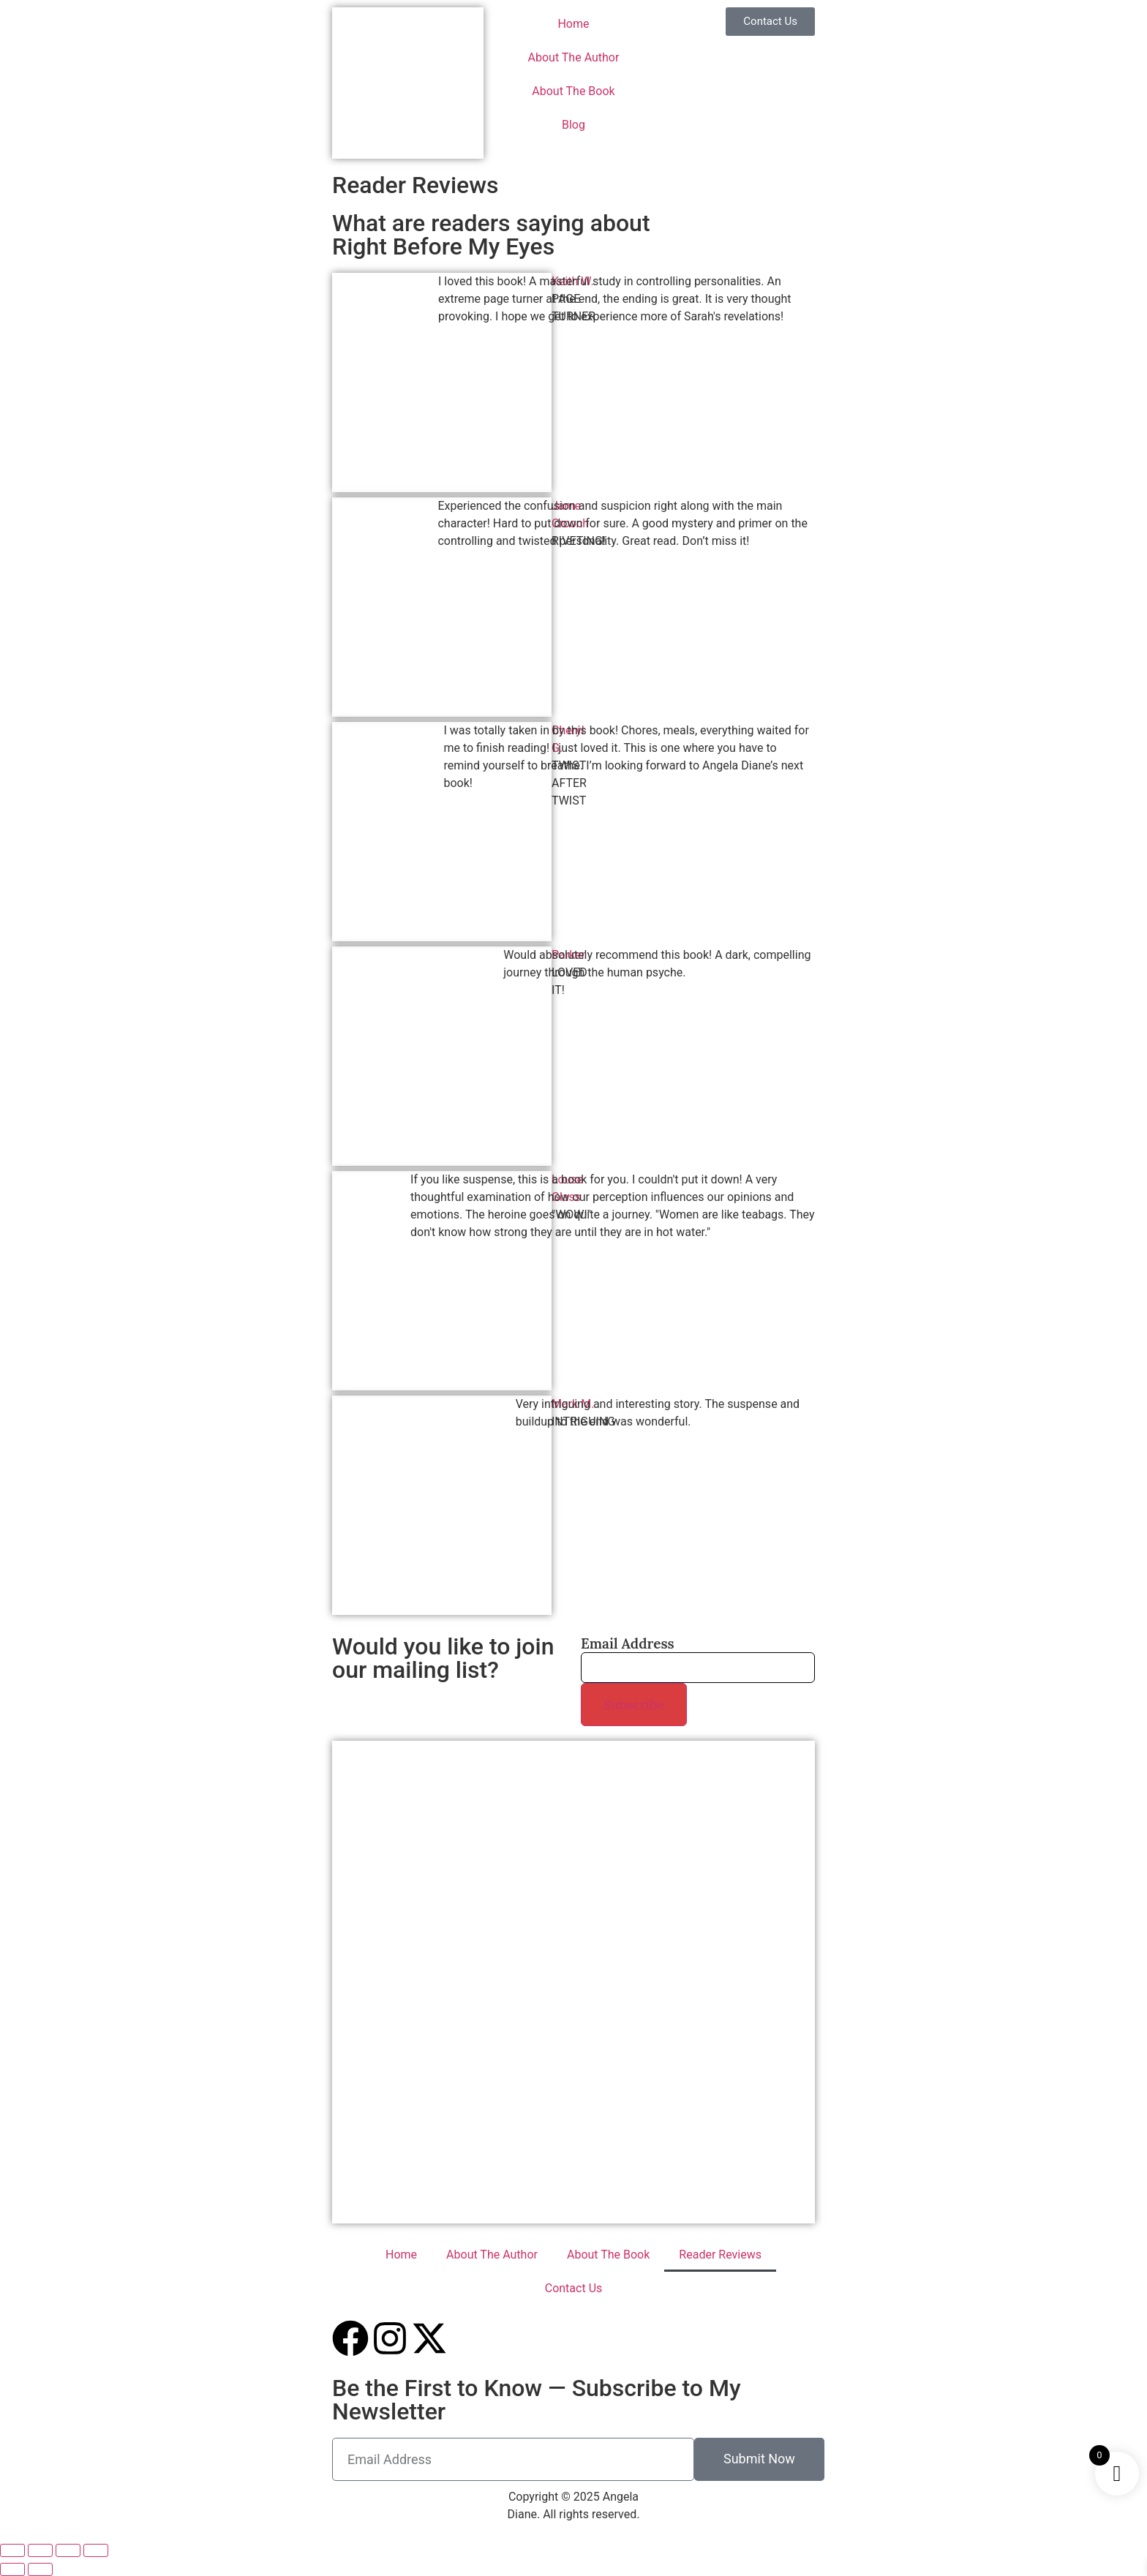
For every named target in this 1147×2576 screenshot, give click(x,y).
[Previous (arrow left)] (12, 2569)
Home (573, 24)
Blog (573, 125)
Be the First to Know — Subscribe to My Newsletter (536, 2399)
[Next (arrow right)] (40, 2569)
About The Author (574, 57)
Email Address (627, 1644)
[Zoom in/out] (12, 2550)
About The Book (573, 91)
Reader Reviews (720, 2254)
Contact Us (574, 2288)
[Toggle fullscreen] (40, 2550)
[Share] (68, 2550)
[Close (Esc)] (95, 2550)
